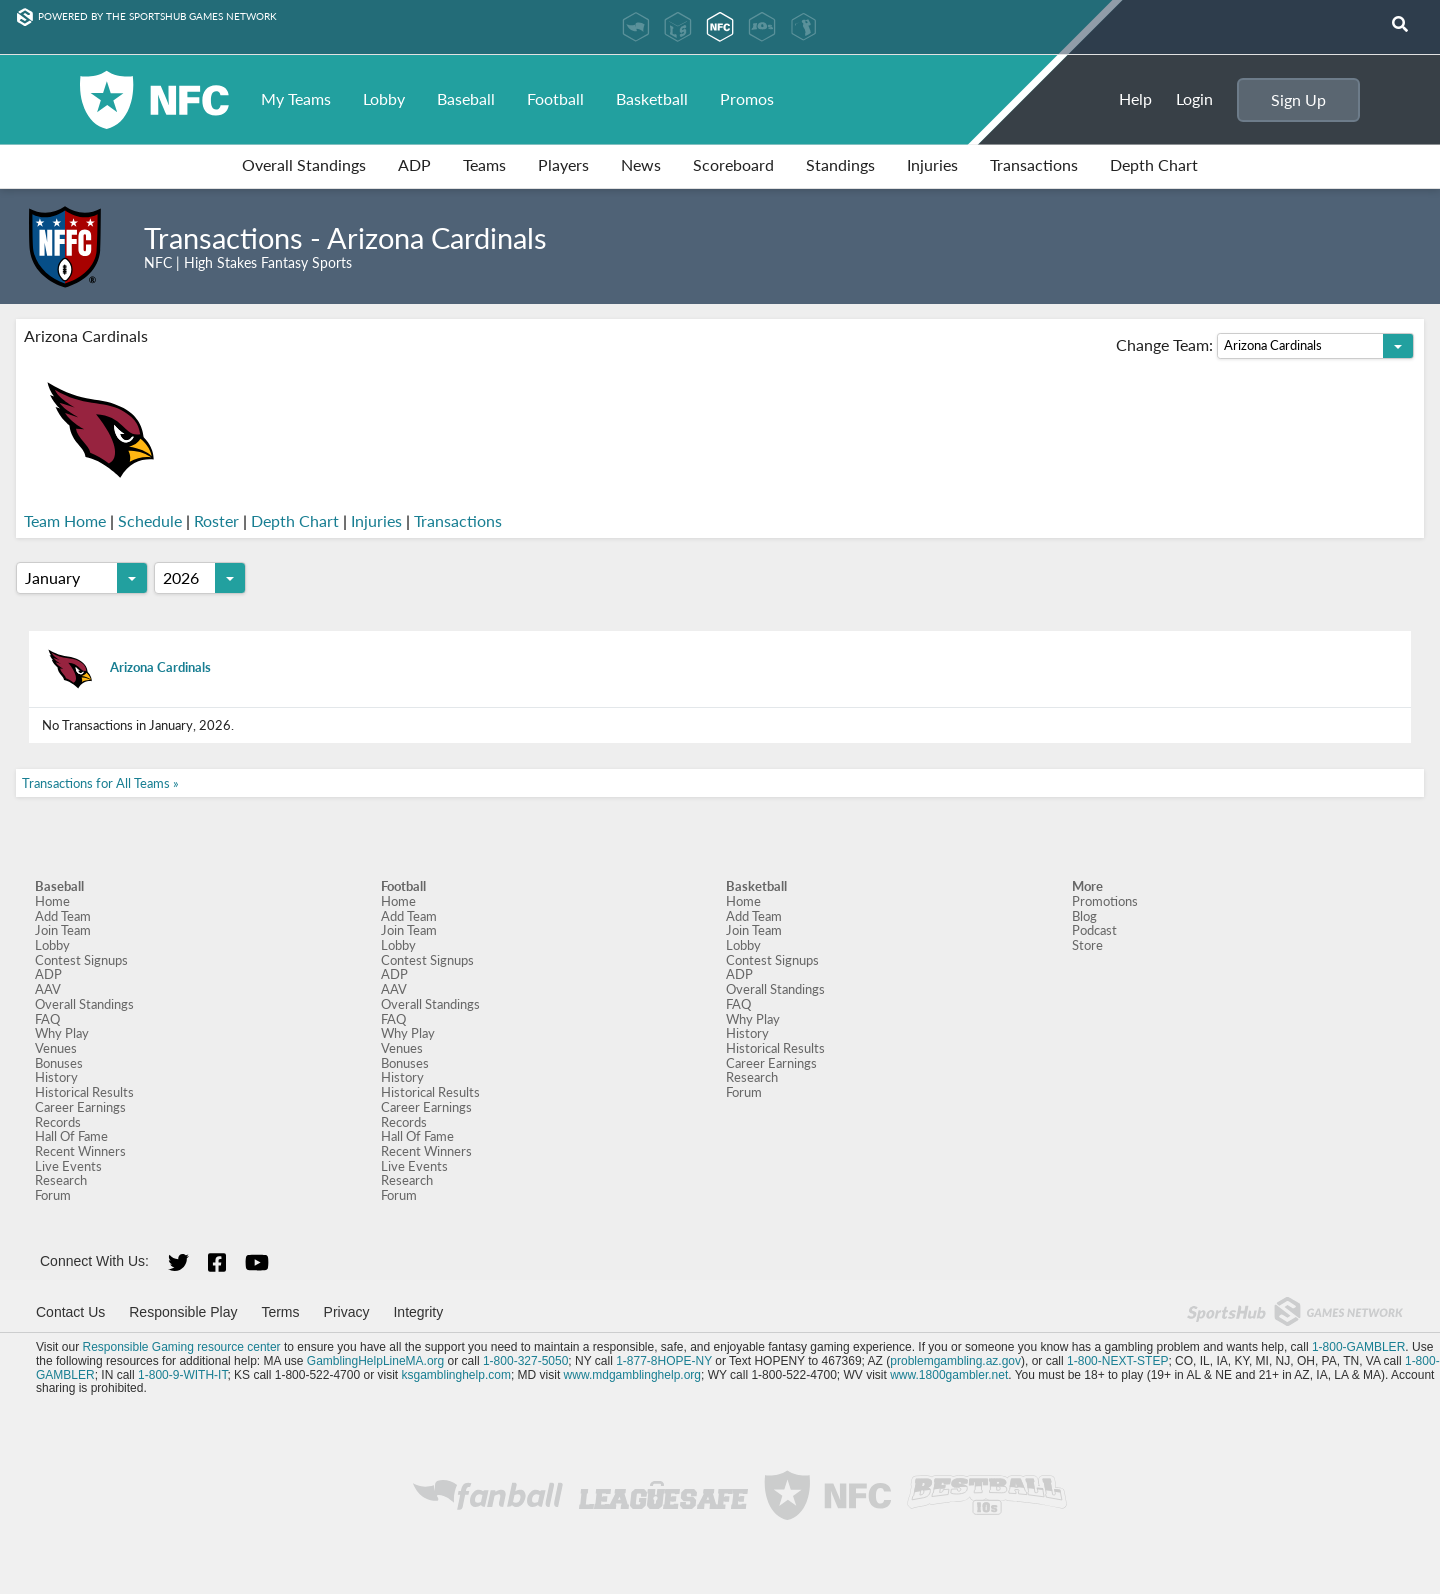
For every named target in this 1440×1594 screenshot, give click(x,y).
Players (563, 164)
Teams (484, 164)
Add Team (63, 916)
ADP (414, 164)
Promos (747, 98)
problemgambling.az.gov (955, 1361)
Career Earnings (80, 1107)
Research (61, 1180)
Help (1135, 99)
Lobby (384, 98)
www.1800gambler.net (949, 1375)
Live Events (68, 1166)
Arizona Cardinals (126, 667)
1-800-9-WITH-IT (182, 1375)
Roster (216, 521)
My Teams (296, 98)
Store (1087, 945)
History (56, 1077)
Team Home (65, 521)
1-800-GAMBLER (1358, 1347)
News (641, 164)
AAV (48, 989)
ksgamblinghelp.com (456, 1375)
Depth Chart (1154, 164)
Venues (56, 1048)
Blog (1084, 916)
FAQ (47, 1019)
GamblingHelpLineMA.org (375, 1361)
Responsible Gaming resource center (181, 1347)
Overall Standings (304, 164)
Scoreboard (733, 164)
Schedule (150, 521)
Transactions (1034, 164)
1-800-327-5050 (525, 1361)
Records (58, 1122)
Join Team (63, 930)
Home (52, 901)
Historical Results (84, 1092)
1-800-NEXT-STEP (1117, 1361)
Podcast (1094, 930)
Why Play (62, 1033)
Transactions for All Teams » (100, 783)
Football (555, 98)
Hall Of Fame (71, 1136)
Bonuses (59, 1063)
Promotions (1105, 901)
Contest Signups (81, 960)
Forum (53, 1195)
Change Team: (1265, 346)
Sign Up (1298, 99)
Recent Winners (80, 1151)
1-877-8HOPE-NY (664, 1361)
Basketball (652, 98)
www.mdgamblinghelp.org (632, 1375)
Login (1194, 99)
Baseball (466, 98)
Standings (840, 164)
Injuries (932, 164)
